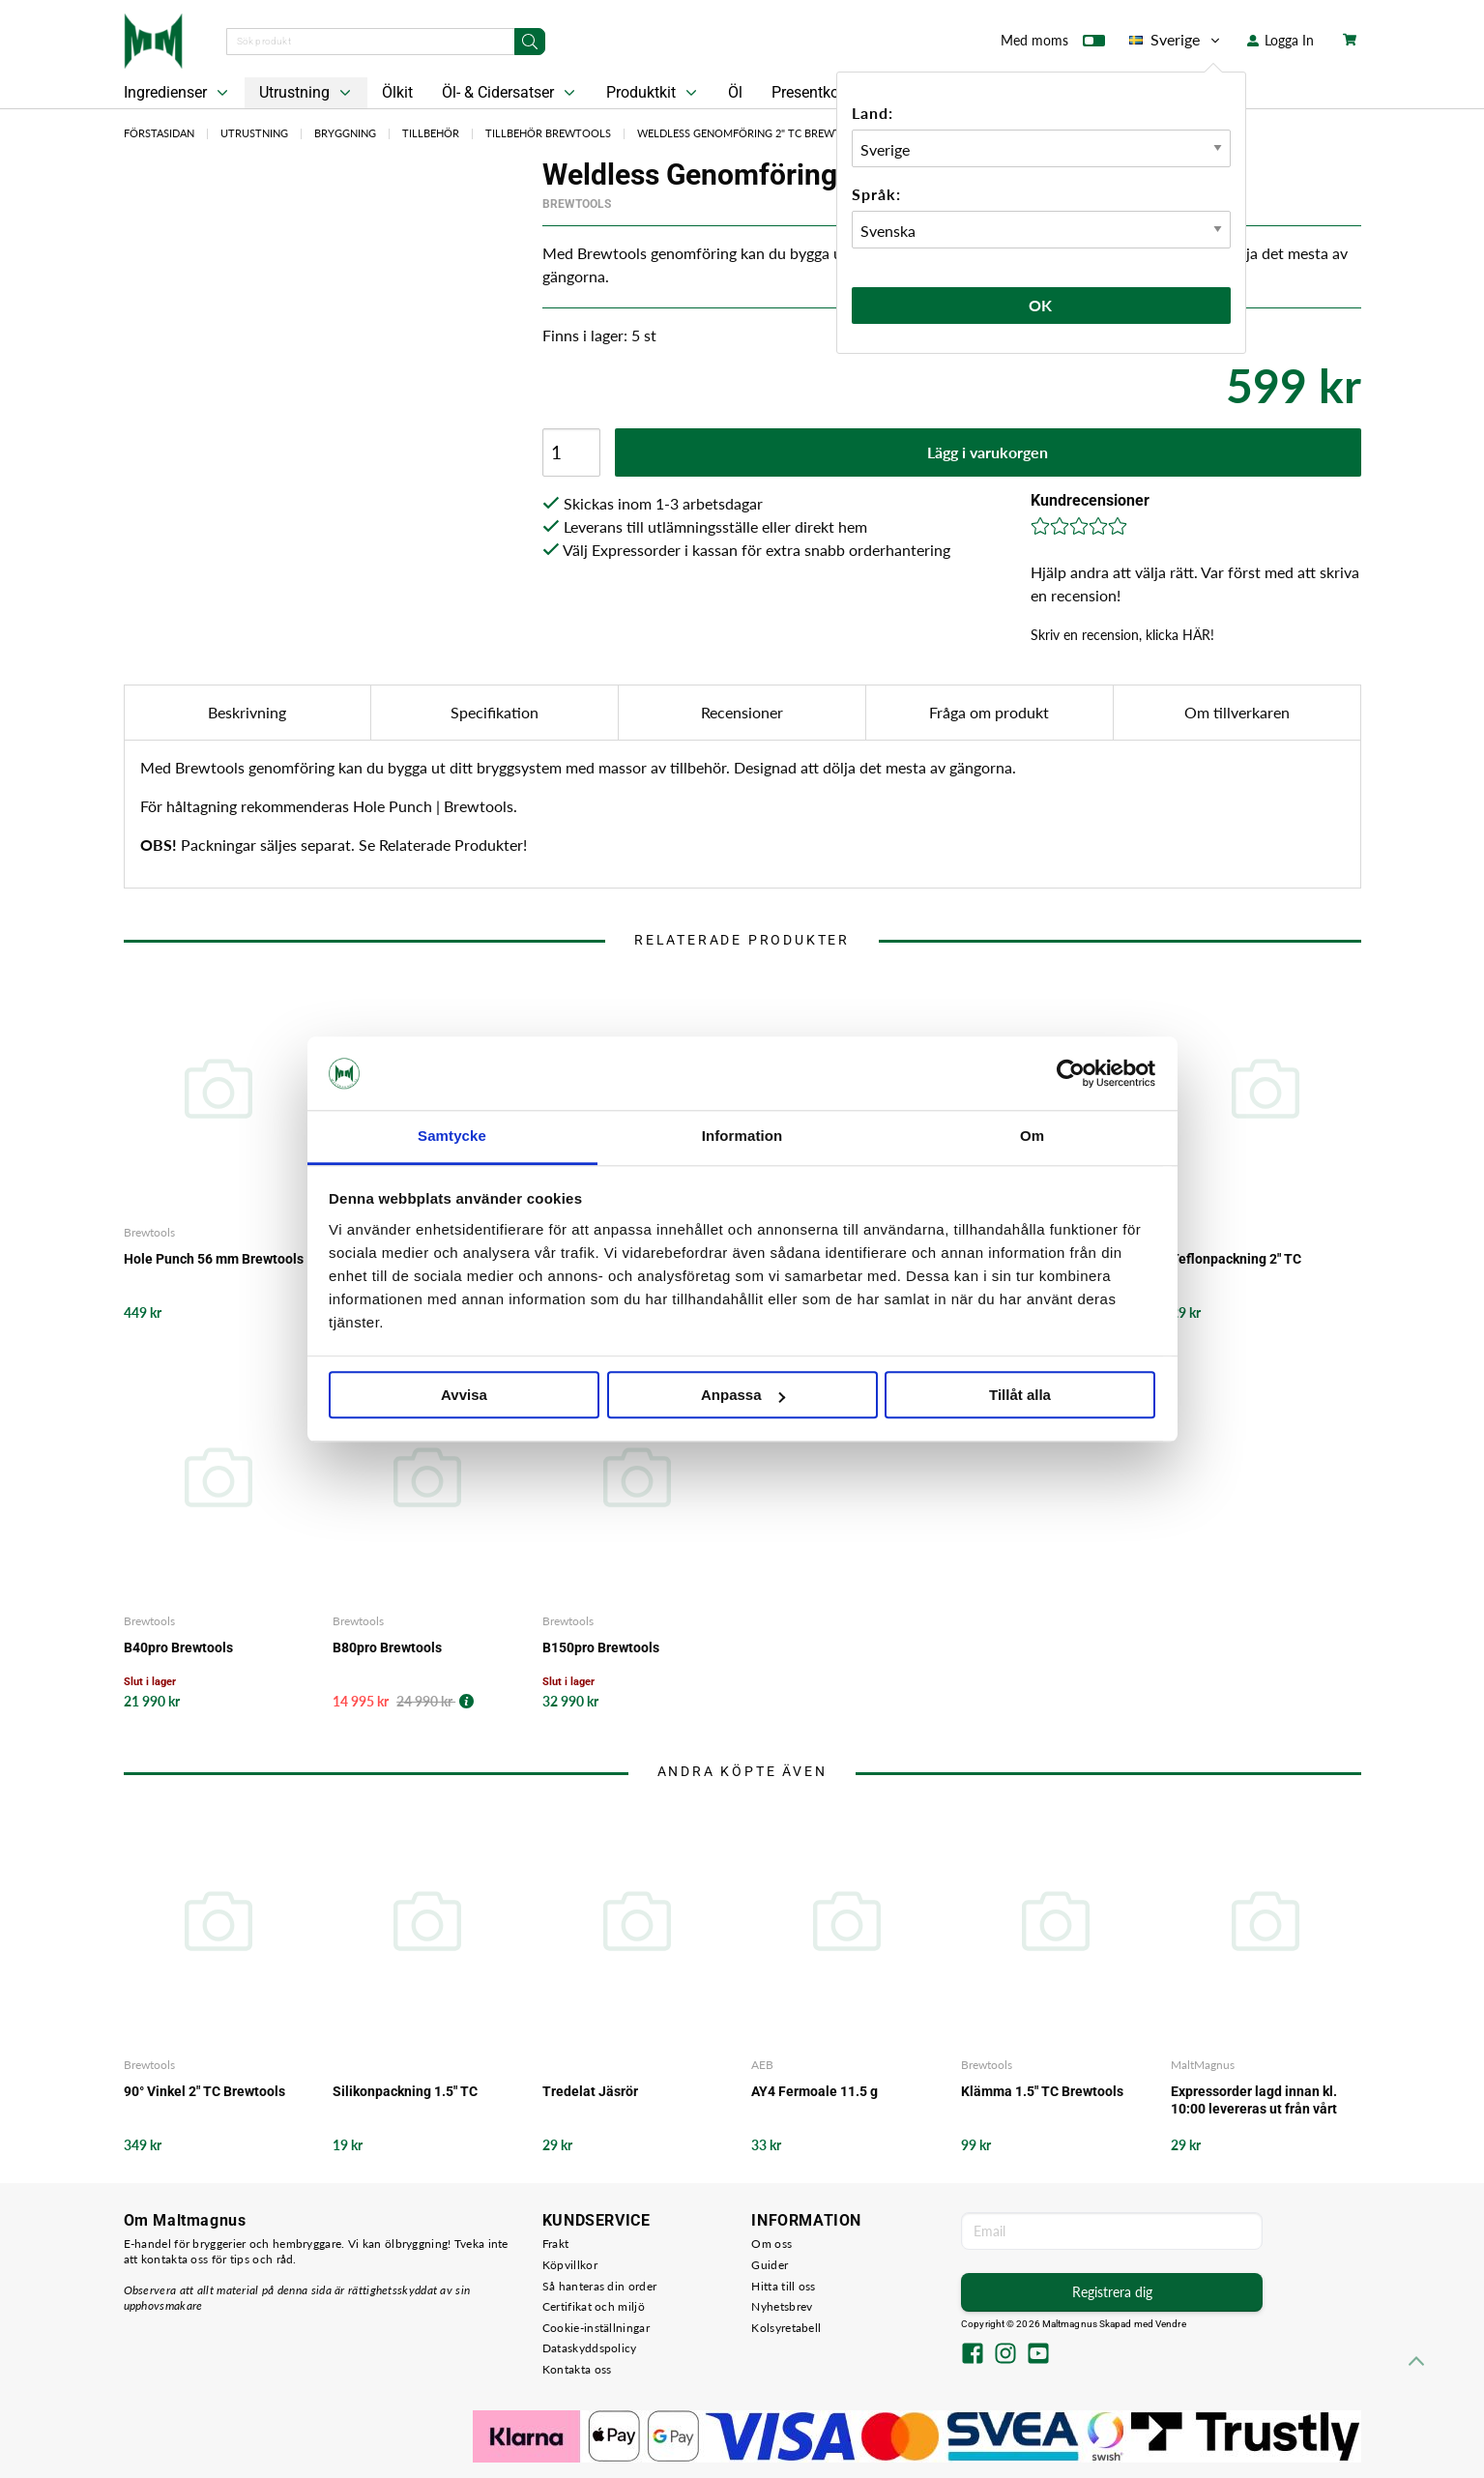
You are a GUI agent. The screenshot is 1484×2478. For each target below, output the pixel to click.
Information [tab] (742, 1136)
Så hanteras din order (599, 2286)
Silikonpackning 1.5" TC (405, 2091)
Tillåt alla (1020, 1395)
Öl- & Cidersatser (510, 92)
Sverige (1176, 39)
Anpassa (743, 1395)
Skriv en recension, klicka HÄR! (1122, 635)
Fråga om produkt (989, 712)
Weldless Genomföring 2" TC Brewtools (753, 133)
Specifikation (494, 712)
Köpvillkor (569, 2265)
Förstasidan (159, 133)
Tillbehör (430, 133)
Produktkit (653, 92)
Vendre (1170, 2323)
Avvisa (464, 1395)
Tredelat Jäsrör (590, 2091)
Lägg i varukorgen (987, 452)
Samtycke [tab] (452, 1136)
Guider (769, 2265)
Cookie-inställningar (596, 2327)
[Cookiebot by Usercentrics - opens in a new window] (1070, 1073)
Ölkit (397, 92)
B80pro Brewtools (387, 1647)
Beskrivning (247, 712)
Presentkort (810, 92)
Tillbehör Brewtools (548, 133)
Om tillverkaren (1237, 712)
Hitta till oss (783, 2286)
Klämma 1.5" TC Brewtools (1042, 2091)
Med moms (1053, 44)
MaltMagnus (1203, 2064)
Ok (1041, 305)
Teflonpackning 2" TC (1236, 1259)
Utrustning (307, 92)
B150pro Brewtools (600, 1647)
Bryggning (345, 133)
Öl (735, 92)
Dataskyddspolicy (589, 2348)
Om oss (771, 2243)
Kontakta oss (577, 2369)
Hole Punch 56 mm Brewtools (214, 1259)
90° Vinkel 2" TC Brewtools (204, 2091)
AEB (762, 2064)
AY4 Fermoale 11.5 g (814, 2091)
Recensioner (742, 712)
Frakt (555, 2243)
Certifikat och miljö (593, 2306)
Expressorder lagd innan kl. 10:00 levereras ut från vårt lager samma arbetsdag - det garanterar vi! (1260, 2100)
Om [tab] (1032, 1136)
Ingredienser (178, 92)
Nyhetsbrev (781, 2306)
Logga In (1280, 40)
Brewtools (576, 204)
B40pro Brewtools (178, 1647)
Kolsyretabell (786, 2327)
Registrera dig (1112, 2292)
